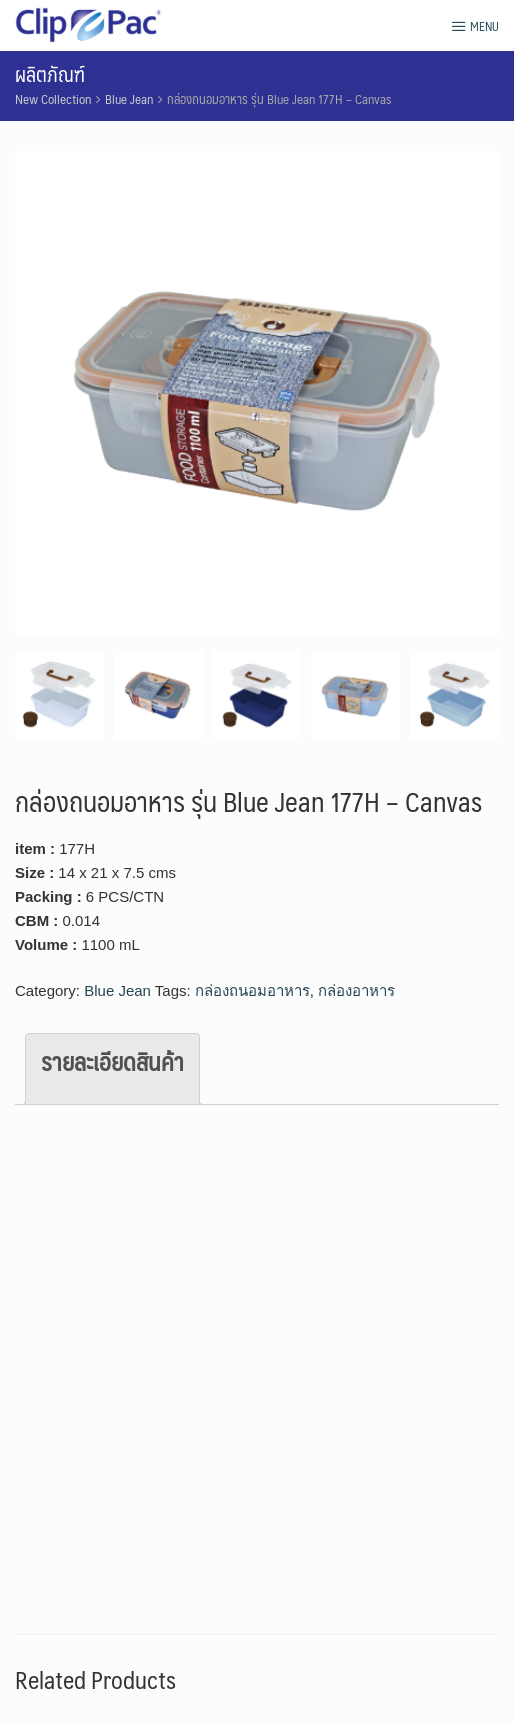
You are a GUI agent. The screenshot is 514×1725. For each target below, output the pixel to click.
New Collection (53, 99)
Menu (475, 26)
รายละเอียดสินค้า (112, 1061)
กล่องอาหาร (356, 990)
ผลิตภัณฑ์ (50, 74)
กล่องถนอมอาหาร (252, 990)
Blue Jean (129, 99)
